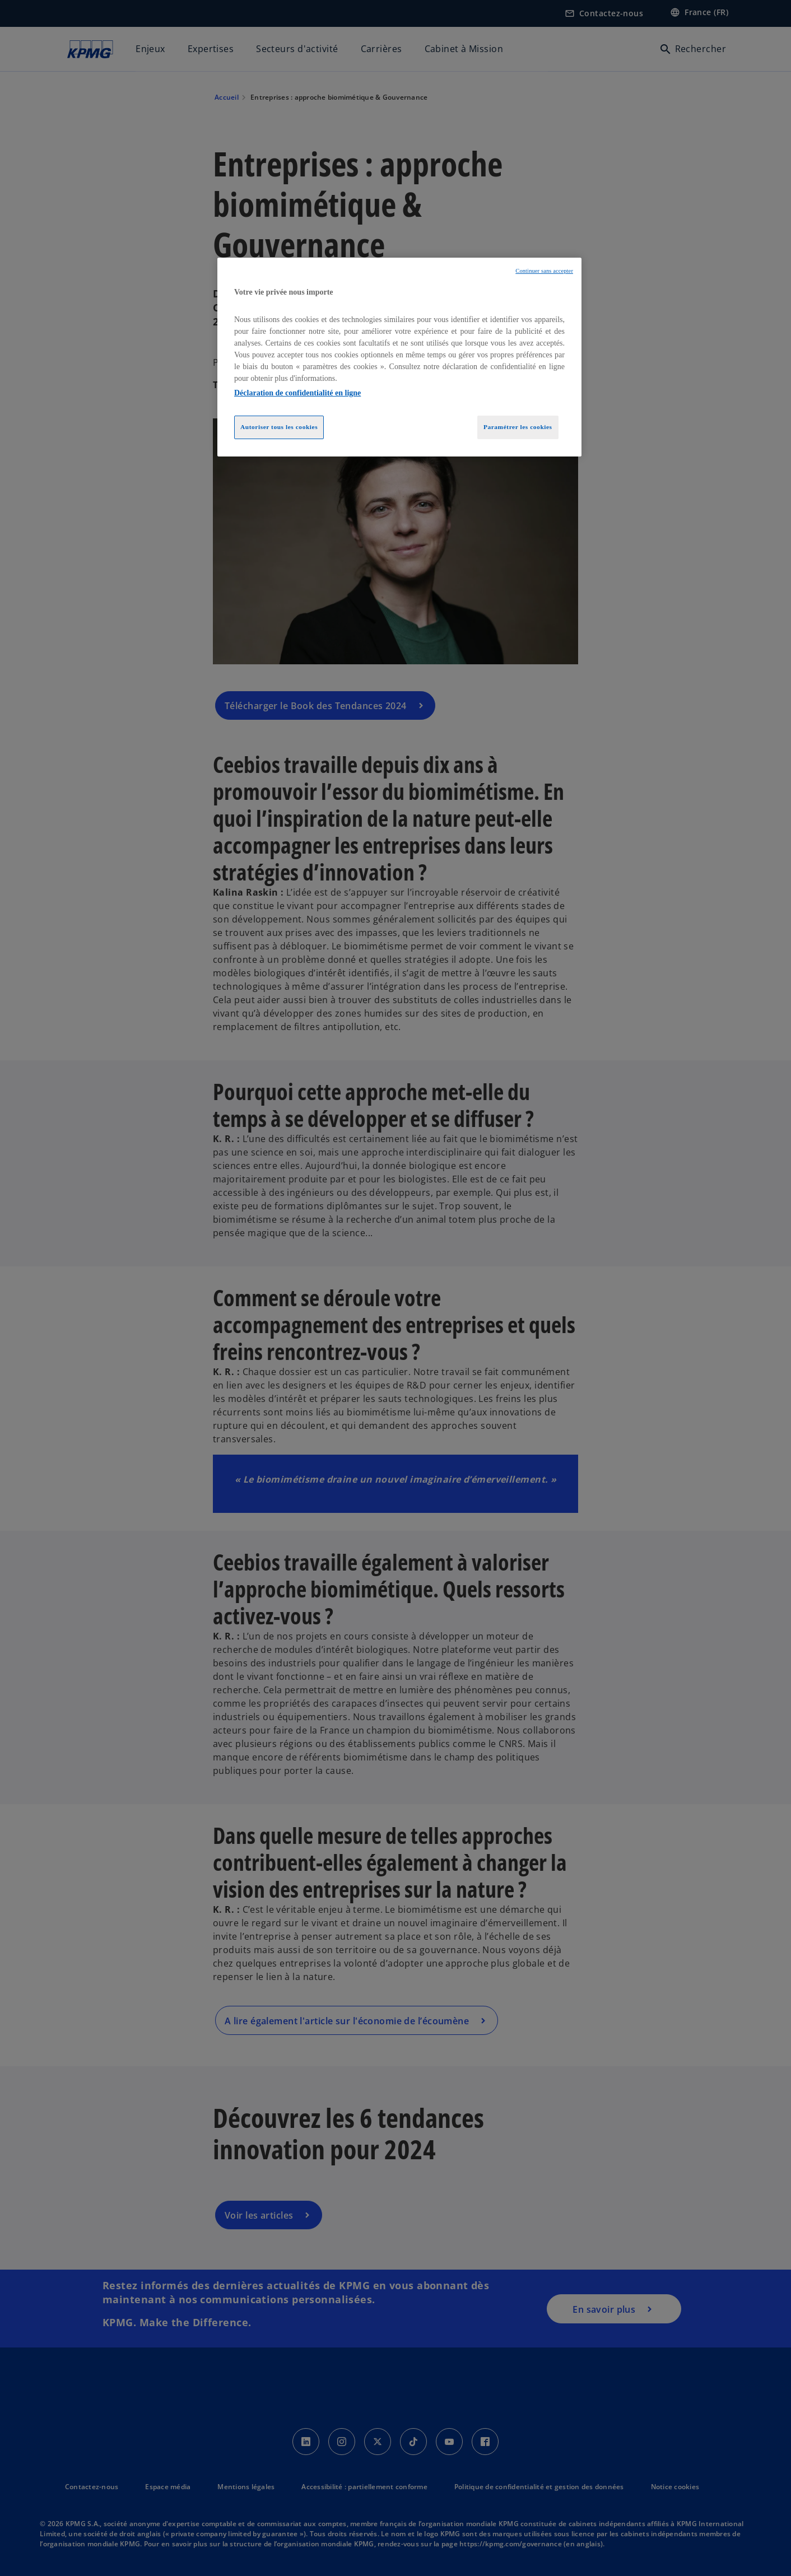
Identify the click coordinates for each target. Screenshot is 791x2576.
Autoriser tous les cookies (279, 426)
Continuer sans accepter (544, 271)
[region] (399, 357)
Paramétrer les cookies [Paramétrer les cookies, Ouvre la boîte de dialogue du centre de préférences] (517, 426)
